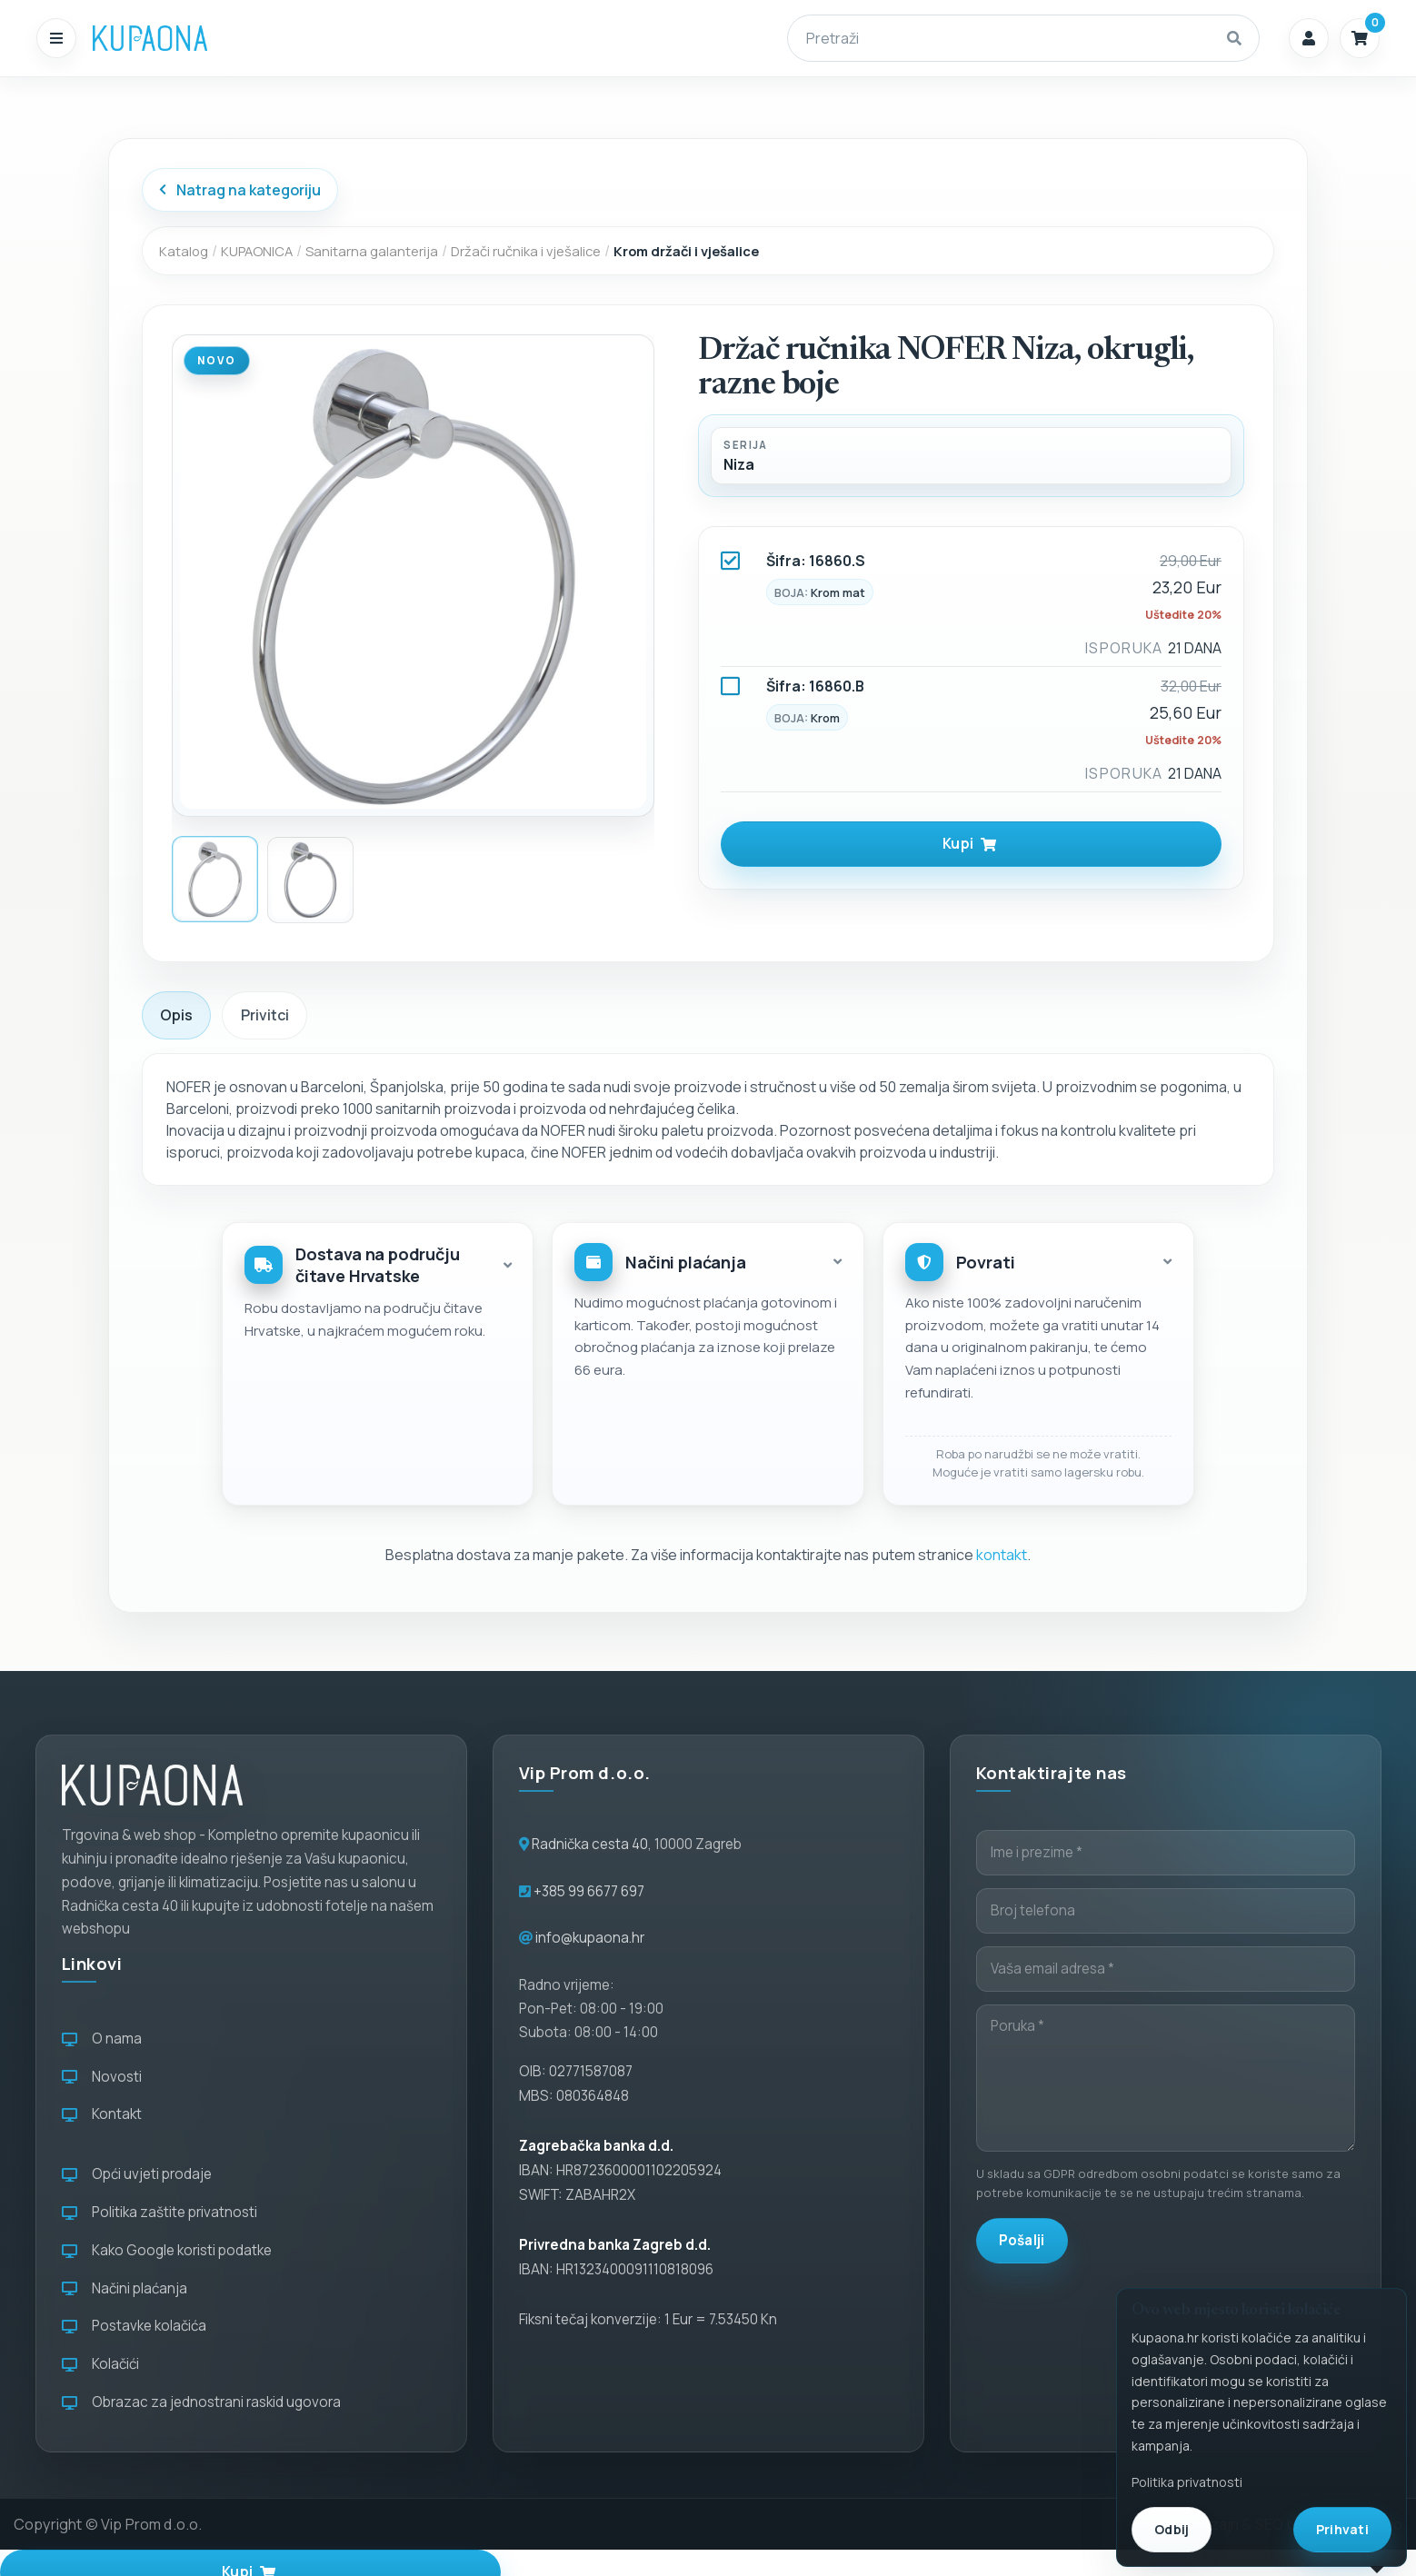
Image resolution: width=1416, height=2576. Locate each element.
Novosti (102, 2076)
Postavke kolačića (134, 2325)
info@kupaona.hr (589, 1937)
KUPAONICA (257, 251)
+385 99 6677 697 (587, 1891)
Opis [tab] (176, 1015)
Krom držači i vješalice (686, 251)
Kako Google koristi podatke (167, 2250)
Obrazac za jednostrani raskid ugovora (201, 2402)
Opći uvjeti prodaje (137, 2173)
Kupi (969, 843)
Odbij (1171, 2529)
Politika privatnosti (1187, 2482)
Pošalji (1022, 2240)
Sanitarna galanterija (371, 251)
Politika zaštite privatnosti (159, 2212)
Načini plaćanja (124, 2288)
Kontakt (102, 2113)
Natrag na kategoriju (239, 190)
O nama (102, 2038)
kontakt (1001, 1555)
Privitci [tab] (265, 1015)
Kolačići (100, 2363)
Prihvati (1342, 2529)
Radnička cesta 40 (590, 1844)
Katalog (183, 251)
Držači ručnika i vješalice (526, 251)
